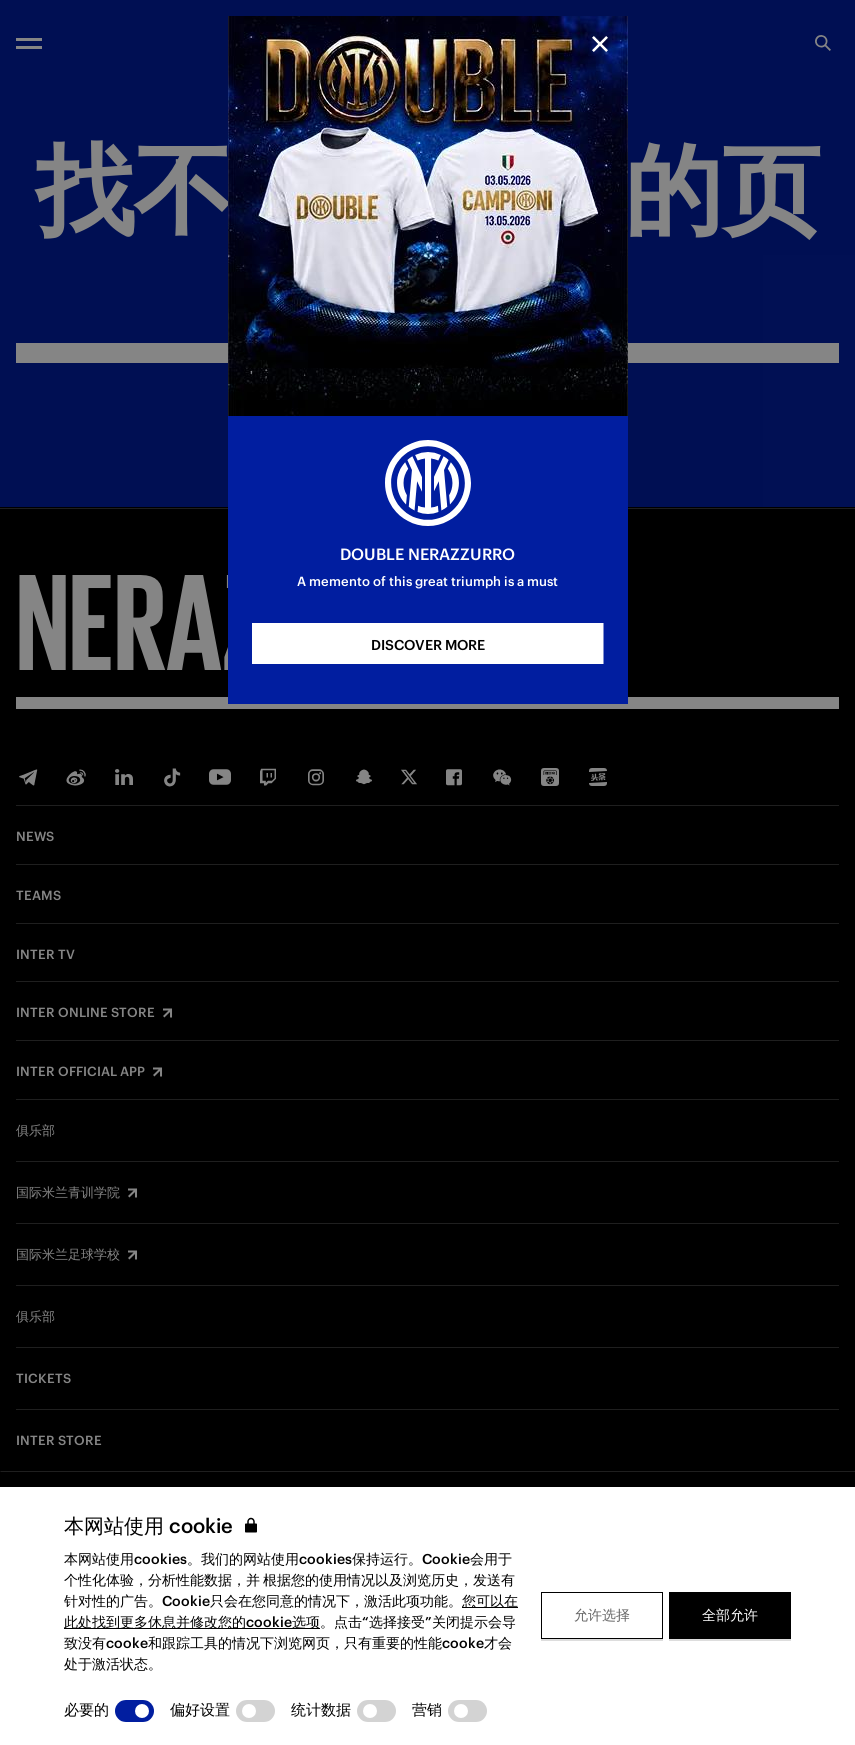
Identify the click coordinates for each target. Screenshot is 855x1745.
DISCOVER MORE (428, 645)
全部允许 (730, 1615)
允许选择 (602, 1615)
